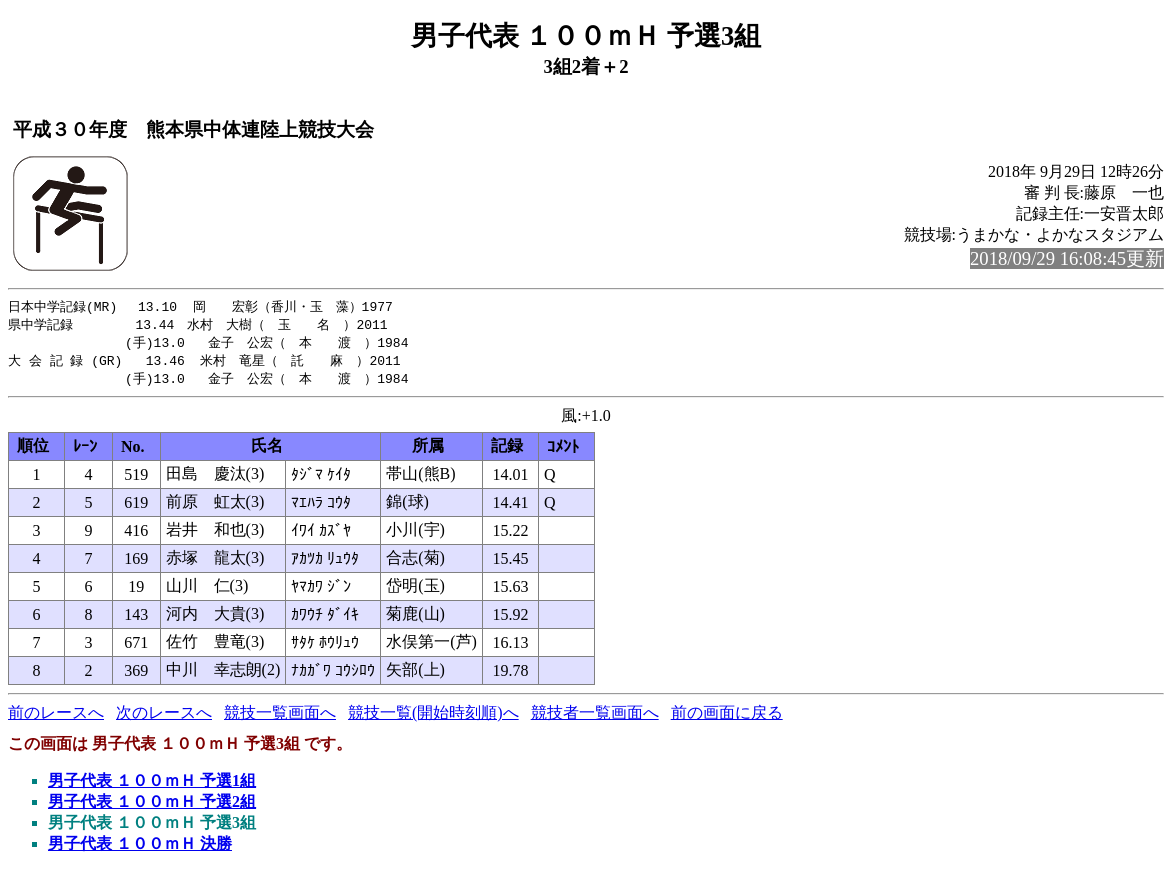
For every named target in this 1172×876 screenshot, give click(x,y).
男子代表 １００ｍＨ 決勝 (140, 848)
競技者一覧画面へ (595, 717)
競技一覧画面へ (280, 717)
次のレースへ (164, 717)
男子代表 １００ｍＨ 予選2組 (152, 806)
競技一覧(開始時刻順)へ (433, 717)
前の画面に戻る (727, 717)
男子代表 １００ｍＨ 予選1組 (152, 785)
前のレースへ (56, 717)
